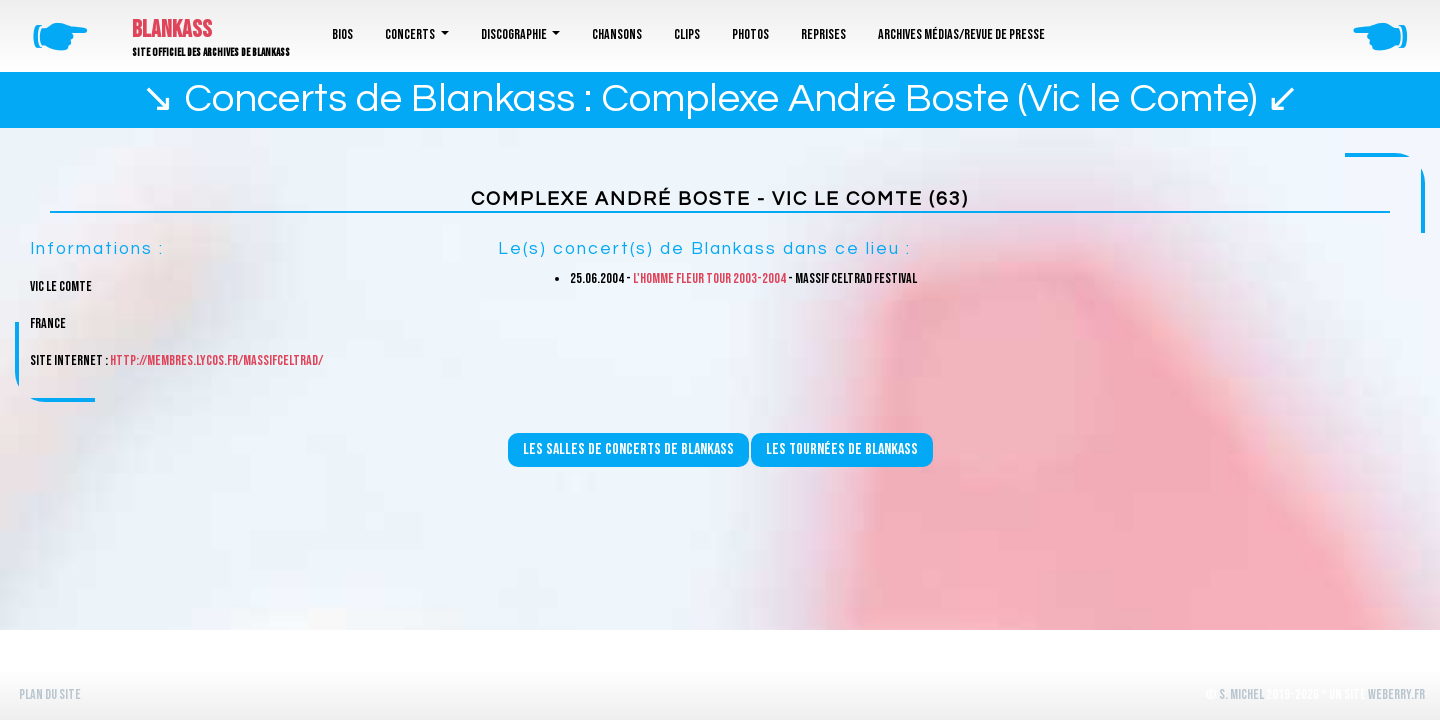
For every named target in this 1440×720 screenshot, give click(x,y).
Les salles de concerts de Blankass (628, 449)
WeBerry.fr (1396, 694)
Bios (342, 34)
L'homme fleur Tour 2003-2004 (709, 278)
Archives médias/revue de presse (961, 34)
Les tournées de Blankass (842, 449)
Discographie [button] (515, 34)
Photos (750, 34)
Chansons (617, 34)
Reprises (823, 34)
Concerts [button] (411, 34)
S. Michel (1241, 694)
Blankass (172, 29)
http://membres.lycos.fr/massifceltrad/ (216, 360)
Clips (687, 34)
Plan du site (50, 694)
